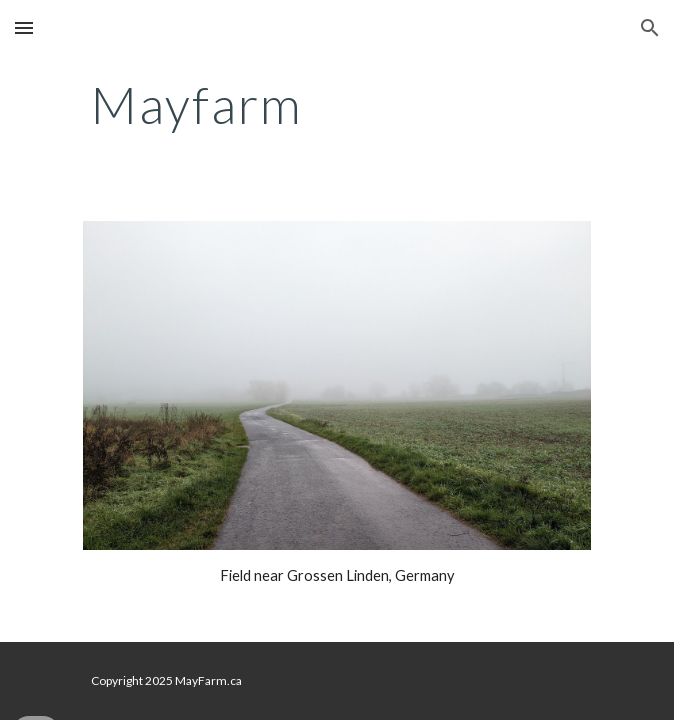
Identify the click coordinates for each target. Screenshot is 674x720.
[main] (336, 105)
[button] (24, 27)
